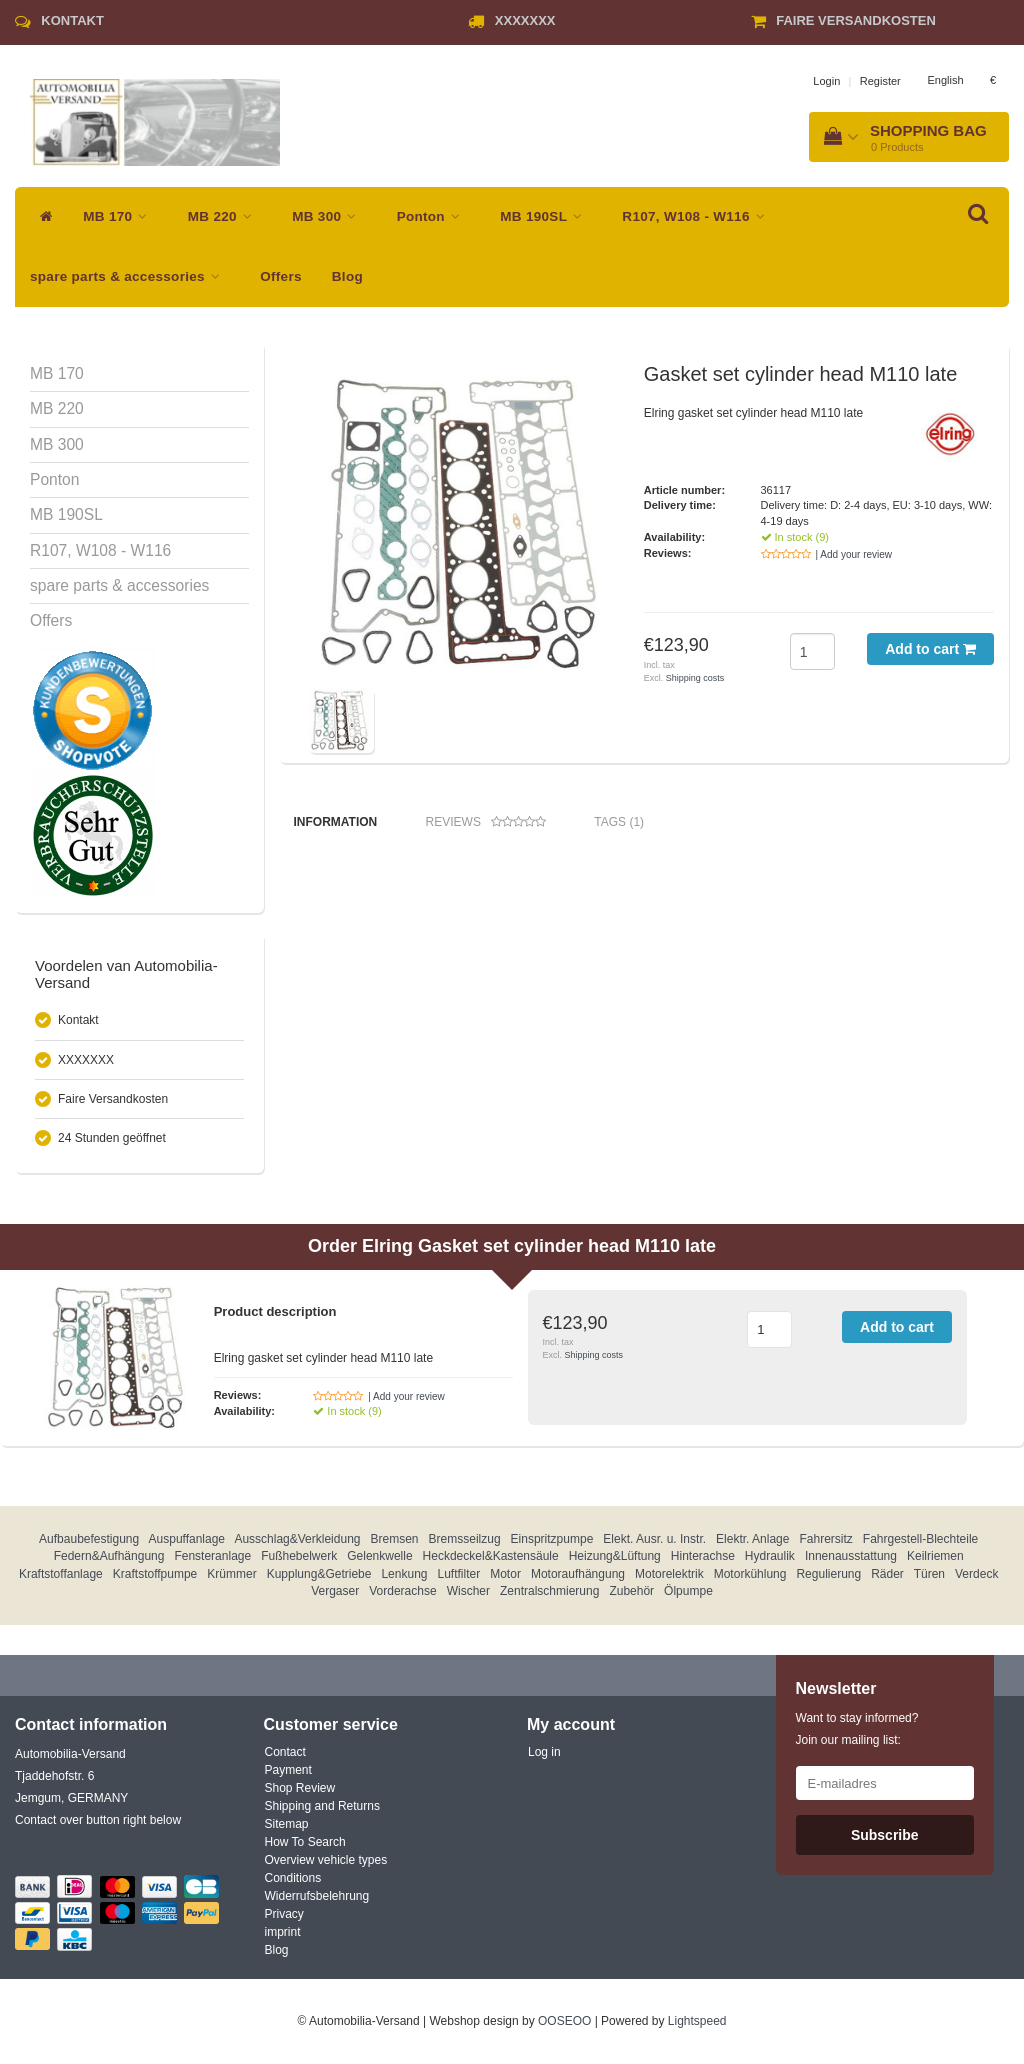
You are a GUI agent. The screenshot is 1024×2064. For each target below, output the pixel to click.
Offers (281, 276)
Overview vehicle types (326, 1860)
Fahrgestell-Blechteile (920, 1539)
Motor (505, 1574)
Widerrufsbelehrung (317, 1896)
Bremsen (395, 1539)
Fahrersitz (825, 1539)
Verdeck (976, 1574)
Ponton (434, 216)
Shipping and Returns (322, 1806)
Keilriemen (935, 1556)
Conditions (293, 1878)
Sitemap (287, 1824)
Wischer (468, 1591)
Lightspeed (697, 2021)
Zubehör (631, 1591)
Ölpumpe (688, 1591)
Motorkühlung (750, 1574)
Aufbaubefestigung (89, 1539)
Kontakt (72, 20)
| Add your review (854, 554)
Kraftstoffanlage (61, 1574)
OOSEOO (564, 2021)
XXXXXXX (525, 20)
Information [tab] (336, 822)
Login (826, 81)
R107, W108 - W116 (698, 216)
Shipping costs (695, 678)
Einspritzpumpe (552, 1539)
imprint (283, 1932)
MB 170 (120, 216)
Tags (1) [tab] (619, 822)
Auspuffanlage (187, 1539)
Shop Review (300, 1788)
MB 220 (225, 216)
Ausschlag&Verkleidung (297, 1539)
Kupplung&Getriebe (319, 1574)
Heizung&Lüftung (615, 1556)
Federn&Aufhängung (109, 1556)
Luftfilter (459, 1574)
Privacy (284, 1914)
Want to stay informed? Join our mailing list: (857, 1729)
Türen (929, 1574)
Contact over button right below (98, 1820)
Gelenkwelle (379, 1556)
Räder (887, 1574)
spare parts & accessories (130, 276)
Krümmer (231, 1574)
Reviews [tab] (486, 822)
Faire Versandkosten (856, 20)
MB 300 (329, 216)
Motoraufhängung (578, 1574)
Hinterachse (703, 1556)
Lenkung (404, 1574)
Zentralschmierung (549, 1591)
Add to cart (930, 649)
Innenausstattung (851, 1556)
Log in (544, 1752)
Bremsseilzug (465, 1539)
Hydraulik (770, 1556)
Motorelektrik (669, 1574)
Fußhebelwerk (299, 1556)
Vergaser (335, 1591)
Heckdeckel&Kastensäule (491, 1556)
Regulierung (828, 1574)
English (945, 80)
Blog (347, 276)
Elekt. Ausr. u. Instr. (654, 1539)
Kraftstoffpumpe (155, 1574)
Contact (285, 1752)
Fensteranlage (212, 1556)
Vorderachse (402, 1591)
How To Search (305, 1842)
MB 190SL (546, 216)
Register (880, 81)
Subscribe (885, 1835)
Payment (288, 1770)
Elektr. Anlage (752, 1539)
